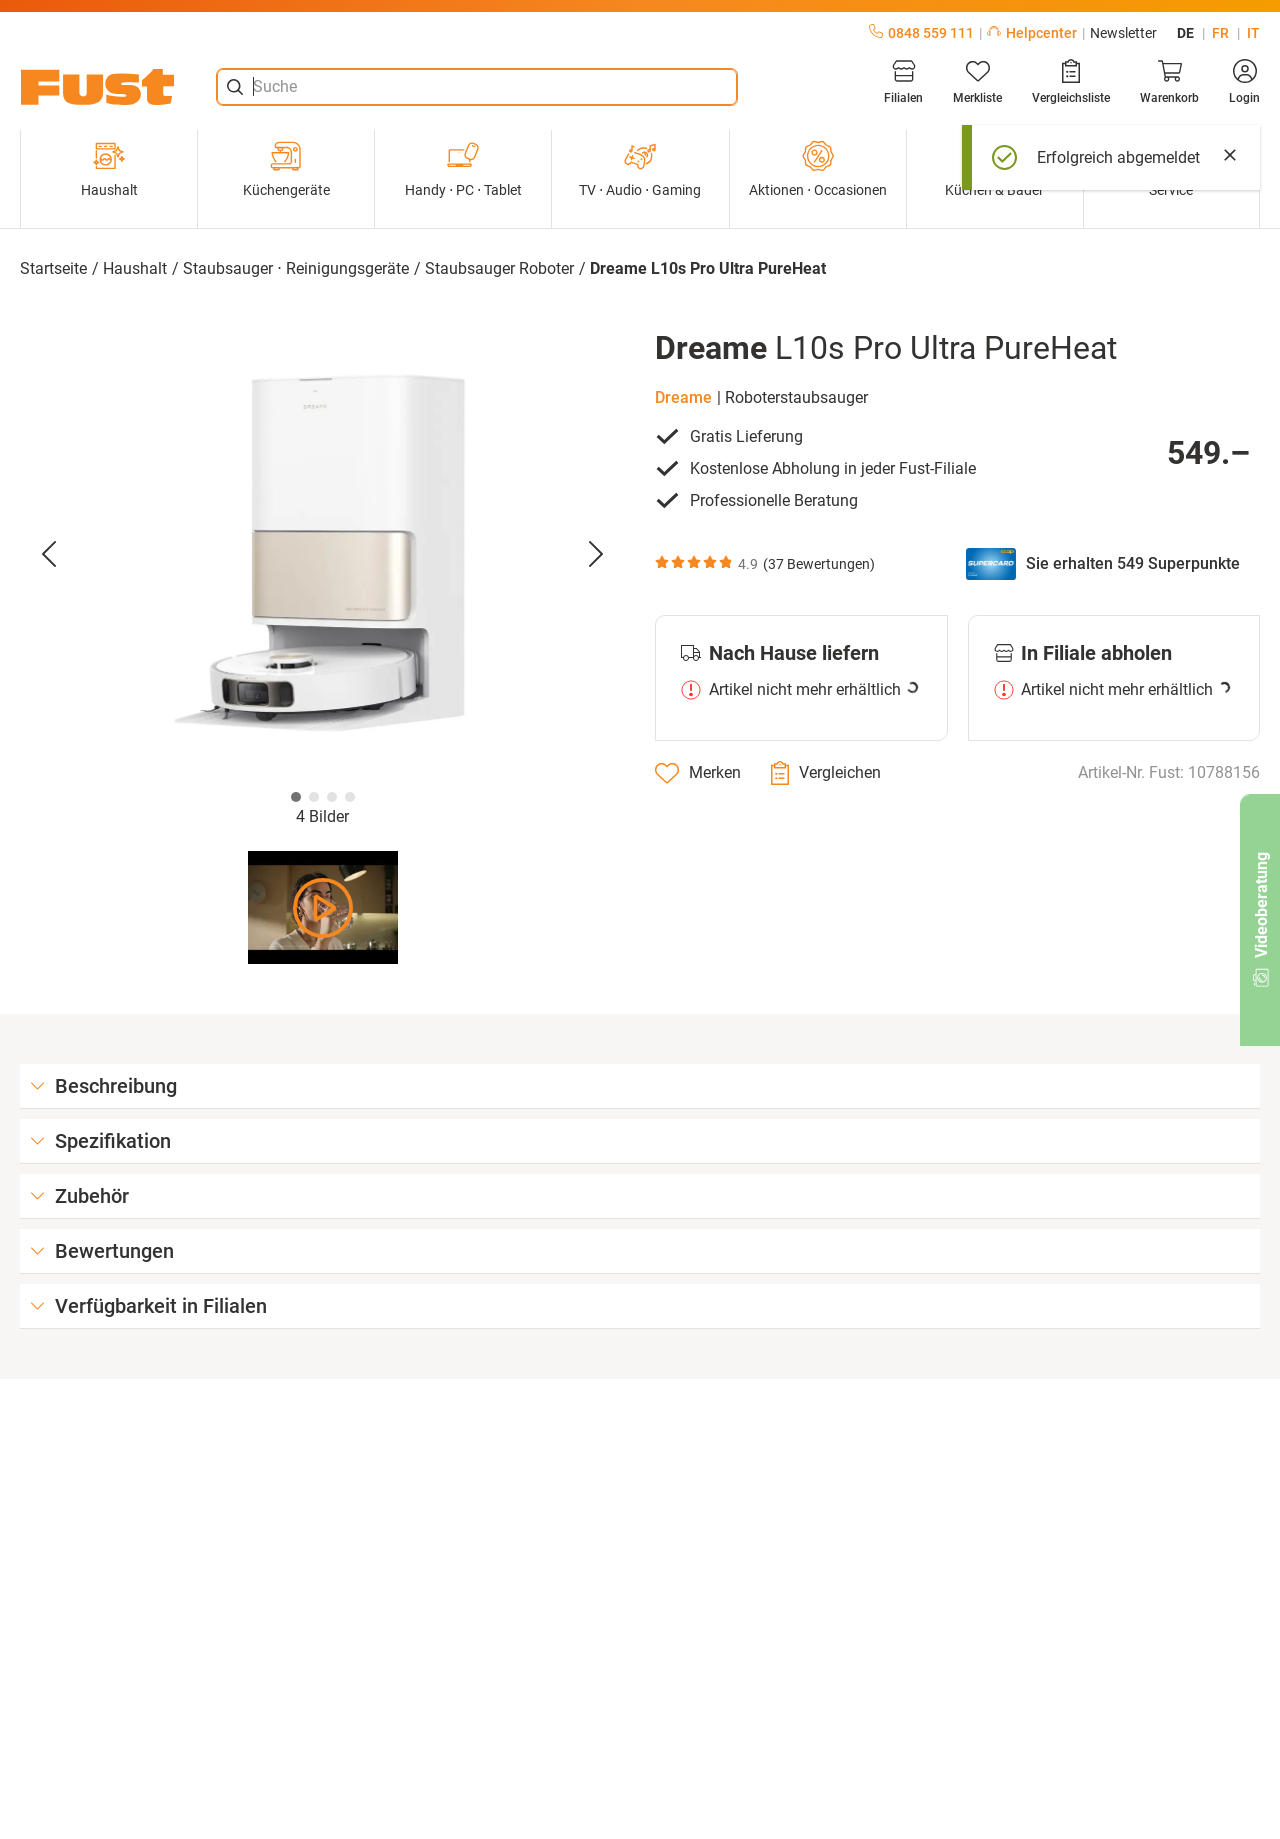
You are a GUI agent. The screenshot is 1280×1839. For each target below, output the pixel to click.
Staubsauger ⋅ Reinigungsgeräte (296, 268)
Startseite (53, 268)
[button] (322, 555)
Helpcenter (1032, 33)
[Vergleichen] (826, 773)
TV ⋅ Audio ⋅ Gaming (640, 169)
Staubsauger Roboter (499, 268)
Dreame (683, 397)
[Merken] (698, 773)
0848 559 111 (921, 33)
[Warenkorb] (1169, 82)
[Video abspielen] (322, 907)
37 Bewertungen (819, 564)
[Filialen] (903, 82)
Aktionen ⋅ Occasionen (818, 169)
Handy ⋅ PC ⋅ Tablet (463, 169)
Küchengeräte (286, 169)
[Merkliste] (977, 82)
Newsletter (1123, 33)
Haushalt (109, 169)
